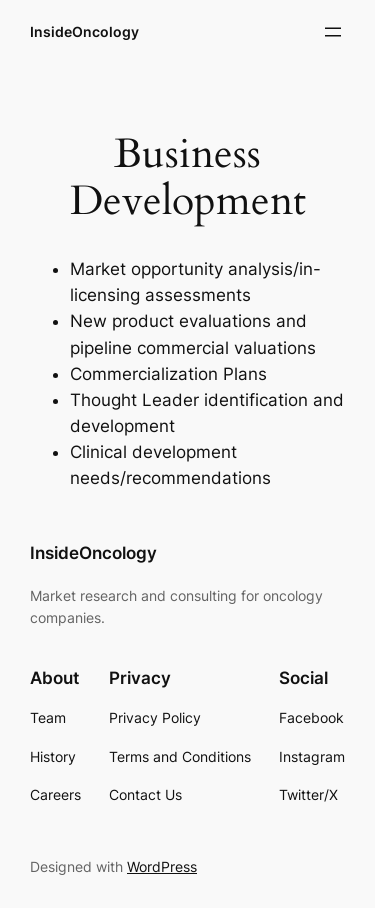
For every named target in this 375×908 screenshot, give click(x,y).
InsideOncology (84, 31)
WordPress (162, 866)
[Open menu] (333, 32)
